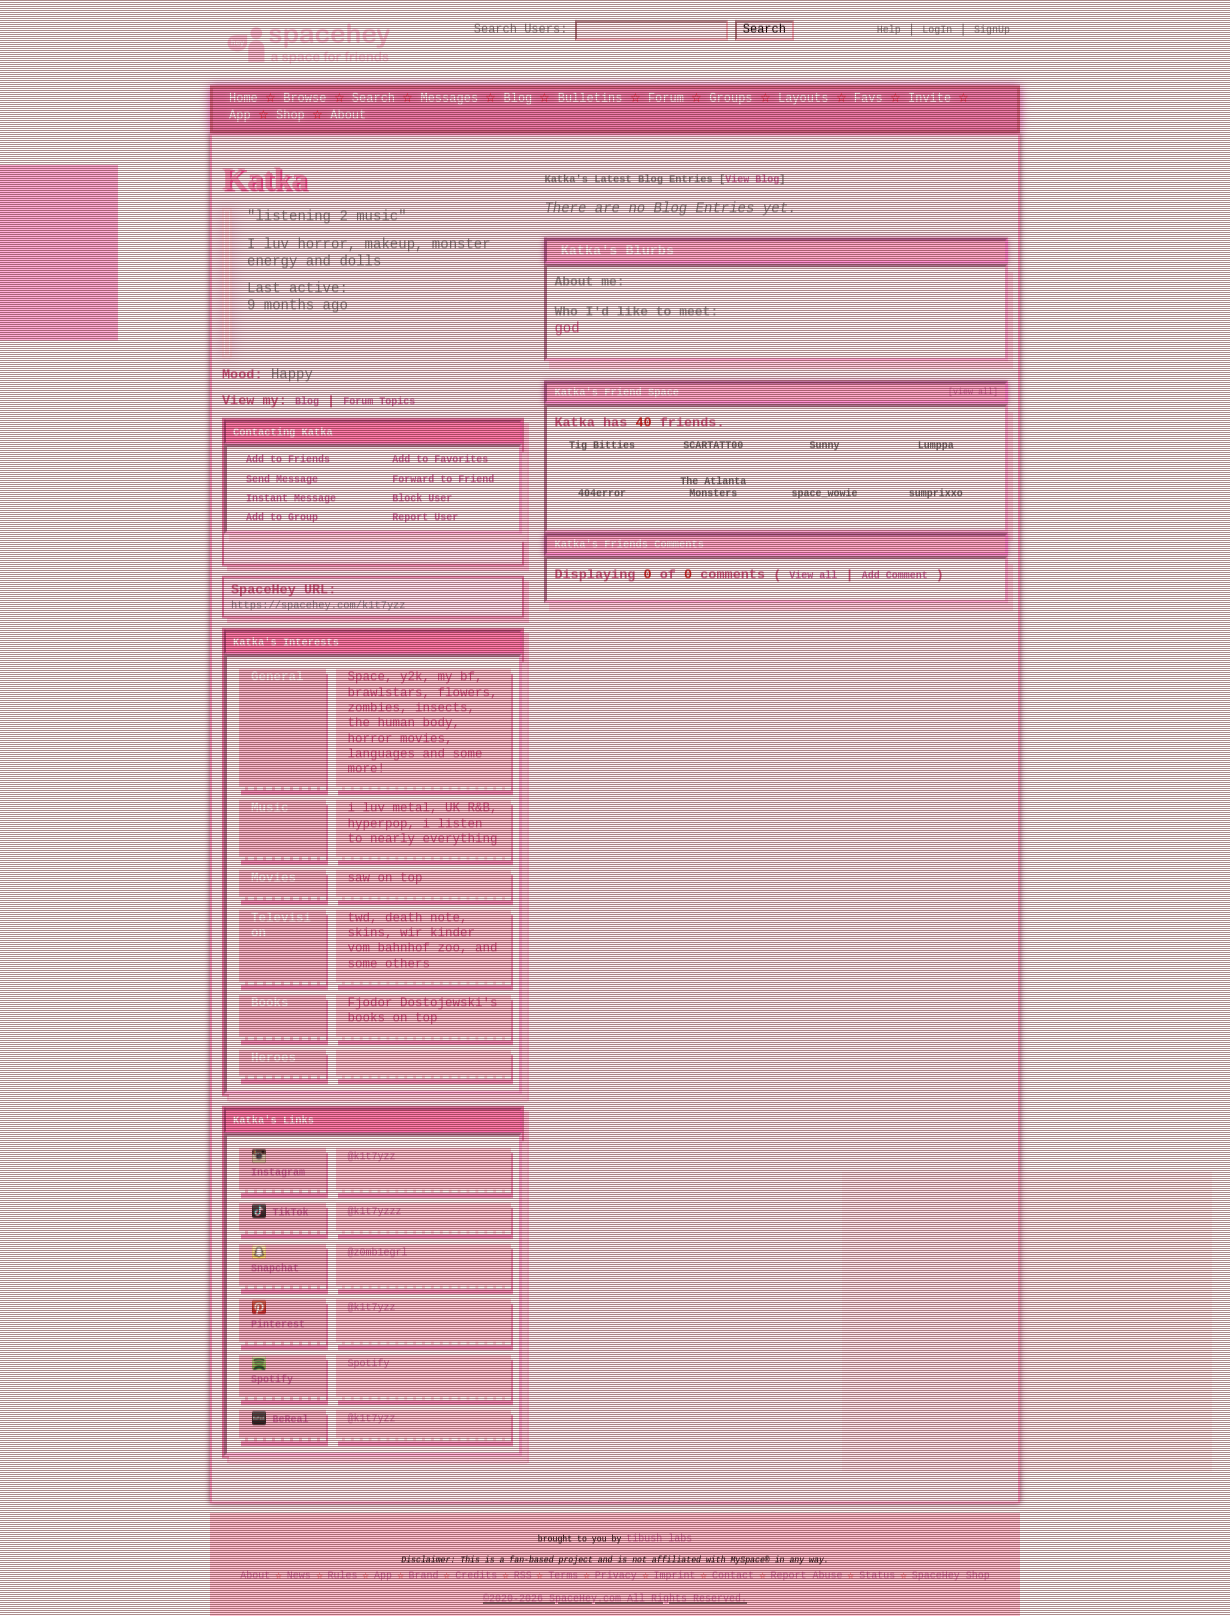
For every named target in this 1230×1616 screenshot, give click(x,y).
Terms (563, 1570)
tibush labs (659, 1533)
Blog (517, 97)
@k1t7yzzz (375, 1211)
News (299, 1570)
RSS (523, 1570)
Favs (868, 97)
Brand (424, 1570)
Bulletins (590, 97)
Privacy (616, 1570)
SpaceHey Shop (951, 1570)
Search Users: (503, 30)
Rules (342, 1570)
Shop (290, 114)
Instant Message (285, 498)
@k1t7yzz (372, 1156)
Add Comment (895, 574)
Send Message (276, 479)
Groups (730, 97)
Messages (449, 97)
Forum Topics (379, 401)
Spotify (272, 1366)
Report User (419, 517)
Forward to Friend (437, 479)
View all (813, 574)
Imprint (674, 1570)
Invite (929, 97)
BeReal (280, 1414)
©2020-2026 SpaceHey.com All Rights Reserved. (615, 1592)
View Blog (752, 179)
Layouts (803, 97)
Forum (666, 97)
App (240, 114)
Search (782, 30)
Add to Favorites (434, 460)
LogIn (937, 30)
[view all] (973, 391)
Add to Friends (282, 460)
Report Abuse (807, 1570)
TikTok (280, 1211)
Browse (304, 97)
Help (889, 30)
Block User (416, 498)
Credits (476, 1570)
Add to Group (276, 517)
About (348, 114)
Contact (733, 1570)
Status (877, 1570)
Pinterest (278, 1312)
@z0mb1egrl (378, 1250)
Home (243, 97)
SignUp (992, 30)
